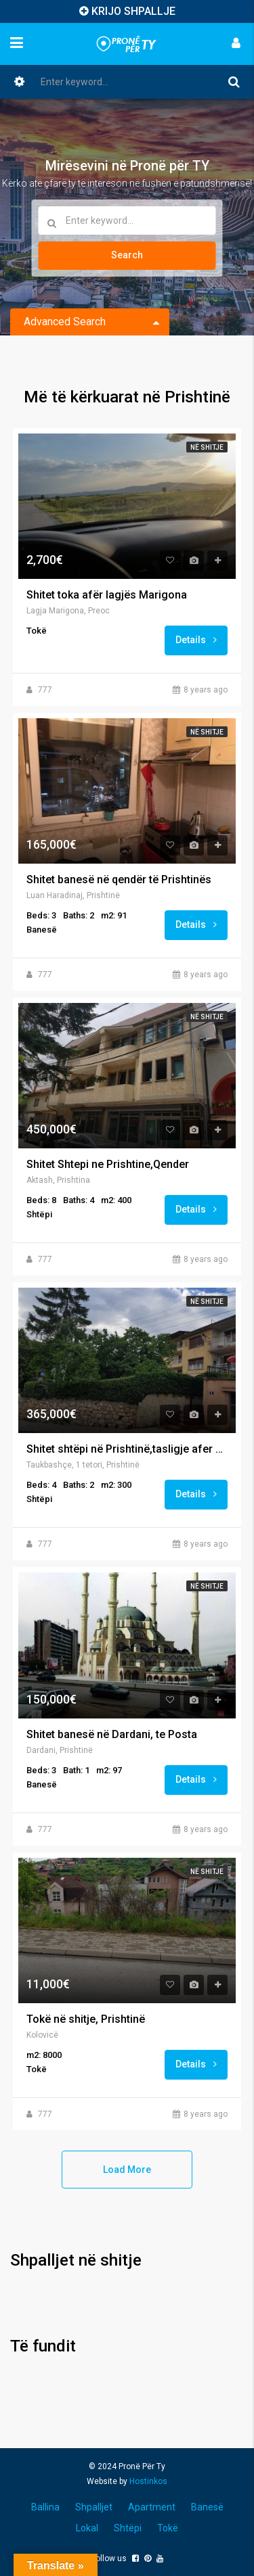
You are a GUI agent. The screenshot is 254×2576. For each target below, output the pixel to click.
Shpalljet (93, 2507)
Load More (127, 2169)
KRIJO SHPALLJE (133, 11)
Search (127, 255)
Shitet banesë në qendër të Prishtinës (118, 880)
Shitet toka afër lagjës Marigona (106, 595)
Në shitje (207, 447)
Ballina (45, 2507)
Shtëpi (128, 2528)
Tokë (167, 2528)
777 (45, 690)
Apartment (151, 2507)
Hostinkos (148, 2481)
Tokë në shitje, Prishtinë (85, 2019)
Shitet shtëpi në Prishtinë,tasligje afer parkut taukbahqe (127, 1449)
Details (196, 639)
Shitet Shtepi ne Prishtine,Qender (107, 1164)
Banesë (207, 2507)
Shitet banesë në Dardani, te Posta (111, 1735)
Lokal (87, 2528)
